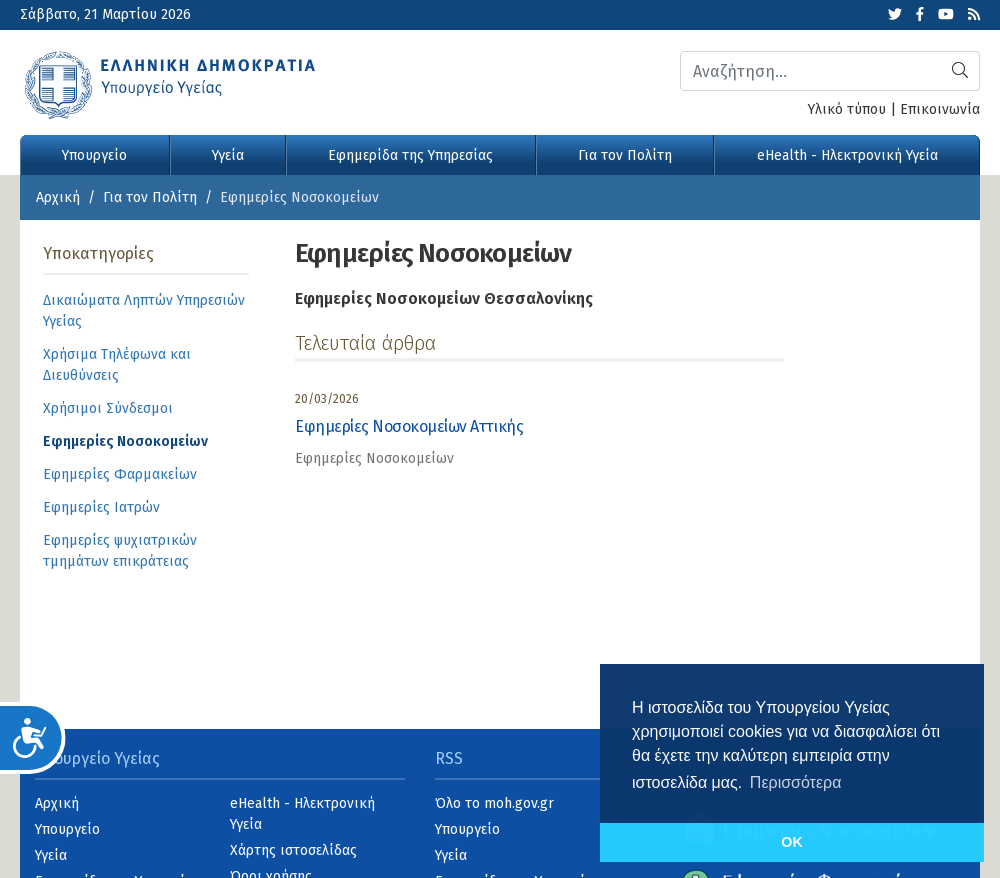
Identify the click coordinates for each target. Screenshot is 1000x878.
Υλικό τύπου (847, 109)
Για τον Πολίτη (625, 155)
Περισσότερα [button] (796, 782)
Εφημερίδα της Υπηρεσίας (410, 155)
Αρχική (58, 197)
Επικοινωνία (940, 109)
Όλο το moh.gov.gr (494, 803)
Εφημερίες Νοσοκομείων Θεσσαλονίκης (444, 298)
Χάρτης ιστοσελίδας (293, 850)
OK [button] (792, 842)
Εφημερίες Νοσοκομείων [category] (374, 458)
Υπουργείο (94, 155)
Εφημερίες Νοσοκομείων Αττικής (409, 426)
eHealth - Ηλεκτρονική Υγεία (847, 155)
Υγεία (228, 155)
